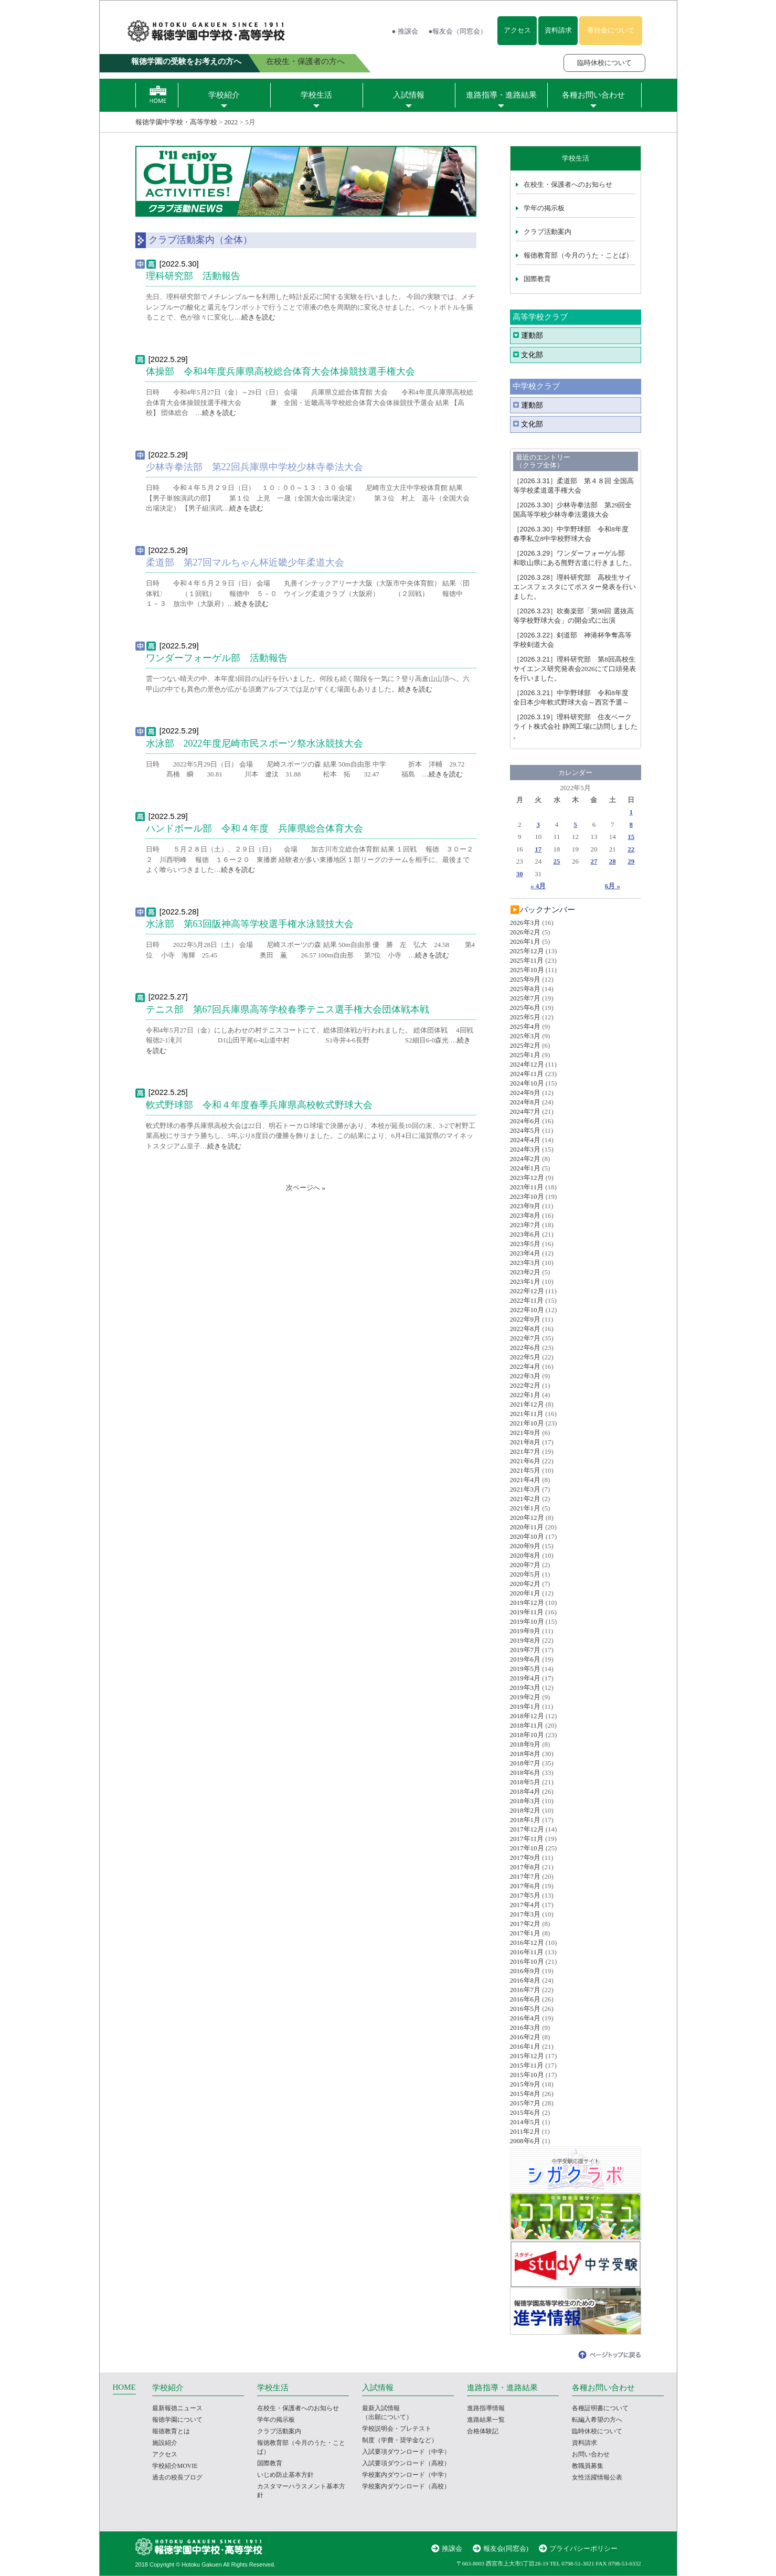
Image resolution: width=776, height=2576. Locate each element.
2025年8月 (525, 989)
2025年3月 (525, 1036)
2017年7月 (525, 1876)
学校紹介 (224, 95)
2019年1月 (525, 1706)
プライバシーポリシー (583, 2548)
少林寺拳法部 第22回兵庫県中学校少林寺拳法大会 (254, 467)
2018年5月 (525, 1782)
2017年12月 (527, 1829)
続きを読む (258, 317)
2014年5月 (525, 2122)
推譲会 (452, 2548)
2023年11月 (527, 1187)
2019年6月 (525, 1659)
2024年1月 (525, 1168)
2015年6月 (525, 2112)
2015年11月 (527, 2065)
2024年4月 (525, 1140)
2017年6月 (525, 1886)
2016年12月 (527, 1942)
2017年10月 (527, 1848)
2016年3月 (525, 2027)
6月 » (612, 886)
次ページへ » (305, 1187)
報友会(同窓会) (506, 2548)
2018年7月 (525, 1763)
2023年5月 (525, 1244)
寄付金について (611, 30)
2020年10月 (527, 1536)
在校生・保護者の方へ (305, 61)
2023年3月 (525, 1262)
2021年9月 (525, 1432)
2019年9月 (525, 1631)
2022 (231, 122)
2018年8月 (525, 1754)
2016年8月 (525, 1980)
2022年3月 (525, 1376)
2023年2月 (525, 1272)
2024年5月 (525, 1130)
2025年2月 (525, 1045)
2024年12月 (527, 1064)
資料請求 (558, 30)
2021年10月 (527, 1423)
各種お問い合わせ (593, 95)
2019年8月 (525, 1640)
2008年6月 (525, 2141)
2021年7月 (525, 1451)
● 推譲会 (405, 31)
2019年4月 (525, 1678)
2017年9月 (525, 1857)
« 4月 (538, 886)
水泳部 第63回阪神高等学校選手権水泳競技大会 (250, 924)
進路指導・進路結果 (501, 95)
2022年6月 (525, 1347)
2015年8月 (525, 2094)
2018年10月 (527, 1735)
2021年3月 (525, 1489)
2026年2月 (525, 932)
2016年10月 (527, 1961)
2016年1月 (525, 2046)
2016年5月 (525, 2009)
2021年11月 (527, 1414)
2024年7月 (525, 1111)
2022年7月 (525, 1338)
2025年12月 (527, 951)
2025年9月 (525, 979)
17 (538, 849)
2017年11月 (527, 1839)
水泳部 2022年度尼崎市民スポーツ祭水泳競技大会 (254, 743)
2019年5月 (525, 1669)
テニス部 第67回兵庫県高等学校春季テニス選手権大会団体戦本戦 (287, 1009)
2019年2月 (525, 1697)
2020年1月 (525, 1593)
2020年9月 (525, 1546)
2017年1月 (525, 1933)
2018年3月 (525, 1801)
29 (631, 861)
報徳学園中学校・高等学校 (176, 122)
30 (519, 874)
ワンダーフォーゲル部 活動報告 (217, 658)
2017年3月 (525, 1914)
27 (593, 861)
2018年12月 (527, 1716)
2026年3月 (525, 923)
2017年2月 (525, 1924)
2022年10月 (527, 1310)
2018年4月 (525, 1791)
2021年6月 (525, 1461)
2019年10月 (527, 1621)
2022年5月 (525, 1357)
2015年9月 (525, 2084)
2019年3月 (525, 1687)
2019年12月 (527, 1602)
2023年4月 (525, 1253)
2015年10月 (527, 2075)
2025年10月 (527, 970)
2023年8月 (525, 1215)
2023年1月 (525, 1281)
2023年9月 (525, 1206)
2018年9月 (525, 1744)
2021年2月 (525, 1499)
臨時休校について (604, 63)
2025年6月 (525, 1008)
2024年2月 (525, 1159)
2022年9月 (525, 1319)
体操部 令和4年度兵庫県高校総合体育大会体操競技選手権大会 (285, 371)
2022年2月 (525, 1385)
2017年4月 (525, 1905)
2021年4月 (525, 1480)
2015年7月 (525, 2103)
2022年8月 (525, 1329)
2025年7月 (525, 998)
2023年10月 (527, 1196)
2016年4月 (525, 2018)
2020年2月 (525, 1584)
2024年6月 (525, 1121)
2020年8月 (525, 1555)
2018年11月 (527, 1725)
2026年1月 (525, 941)
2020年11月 (527, 1527)
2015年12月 (527, 2056)
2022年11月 (527, 1300)
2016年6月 (525, 1999)
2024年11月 (527, 1074)
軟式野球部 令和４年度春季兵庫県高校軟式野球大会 (259, 1105)
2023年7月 (525, 1225)
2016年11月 (527, 1952)
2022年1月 (525, 1395)
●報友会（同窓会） (458, 31)
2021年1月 (525, 1508)
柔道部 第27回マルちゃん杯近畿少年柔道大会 (245, 562)
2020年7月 (525, 1565)
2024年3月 (525, 1149)
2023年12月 (527, 1177)
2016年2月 (525, 2037)
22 (631, 849)
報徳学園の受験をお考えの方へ (186, 61)
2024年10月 (527, 1083)
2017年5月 (525, 1895)
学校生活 (316, 95)
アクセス (517, 30)
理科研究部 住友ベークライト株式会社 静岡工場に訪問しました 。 (575, 726)
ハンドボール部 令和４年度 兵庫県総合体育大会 (254, 828)
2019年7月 (525, 1650)
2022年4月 (525, 1366)
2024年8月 (525, 1102)
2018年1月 (525, 1820)
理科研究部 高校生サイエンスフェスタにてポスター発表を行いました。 (574, 586)
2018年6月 (525, 1772)
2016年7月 (525, 1990)
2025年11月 (527, 960)
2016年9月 (525, 1971)
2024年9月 (525, 1093)
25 (557, 861)
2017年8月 (525, 1867)
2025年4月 (525, 1026)
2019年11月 (527, 1612)
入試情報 (408, 95)
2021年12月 (527, 1404)
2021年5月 (525, 1470)
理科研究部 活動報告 (193, 276)
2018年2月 (525, 1810)
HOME (124, 2387)
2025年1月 (525, 1055)
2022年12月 (527, 1291)
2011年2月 (525, 2131)
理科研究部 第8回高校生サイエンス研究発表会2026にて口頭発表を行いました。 (574, 668)
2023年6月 (525, 1234)
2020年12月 (527, 1517)
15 (631, 836)
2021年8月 (525, 1442)
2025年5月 (525, 1017)
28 (612, 861)
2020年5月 (525, 1574)
